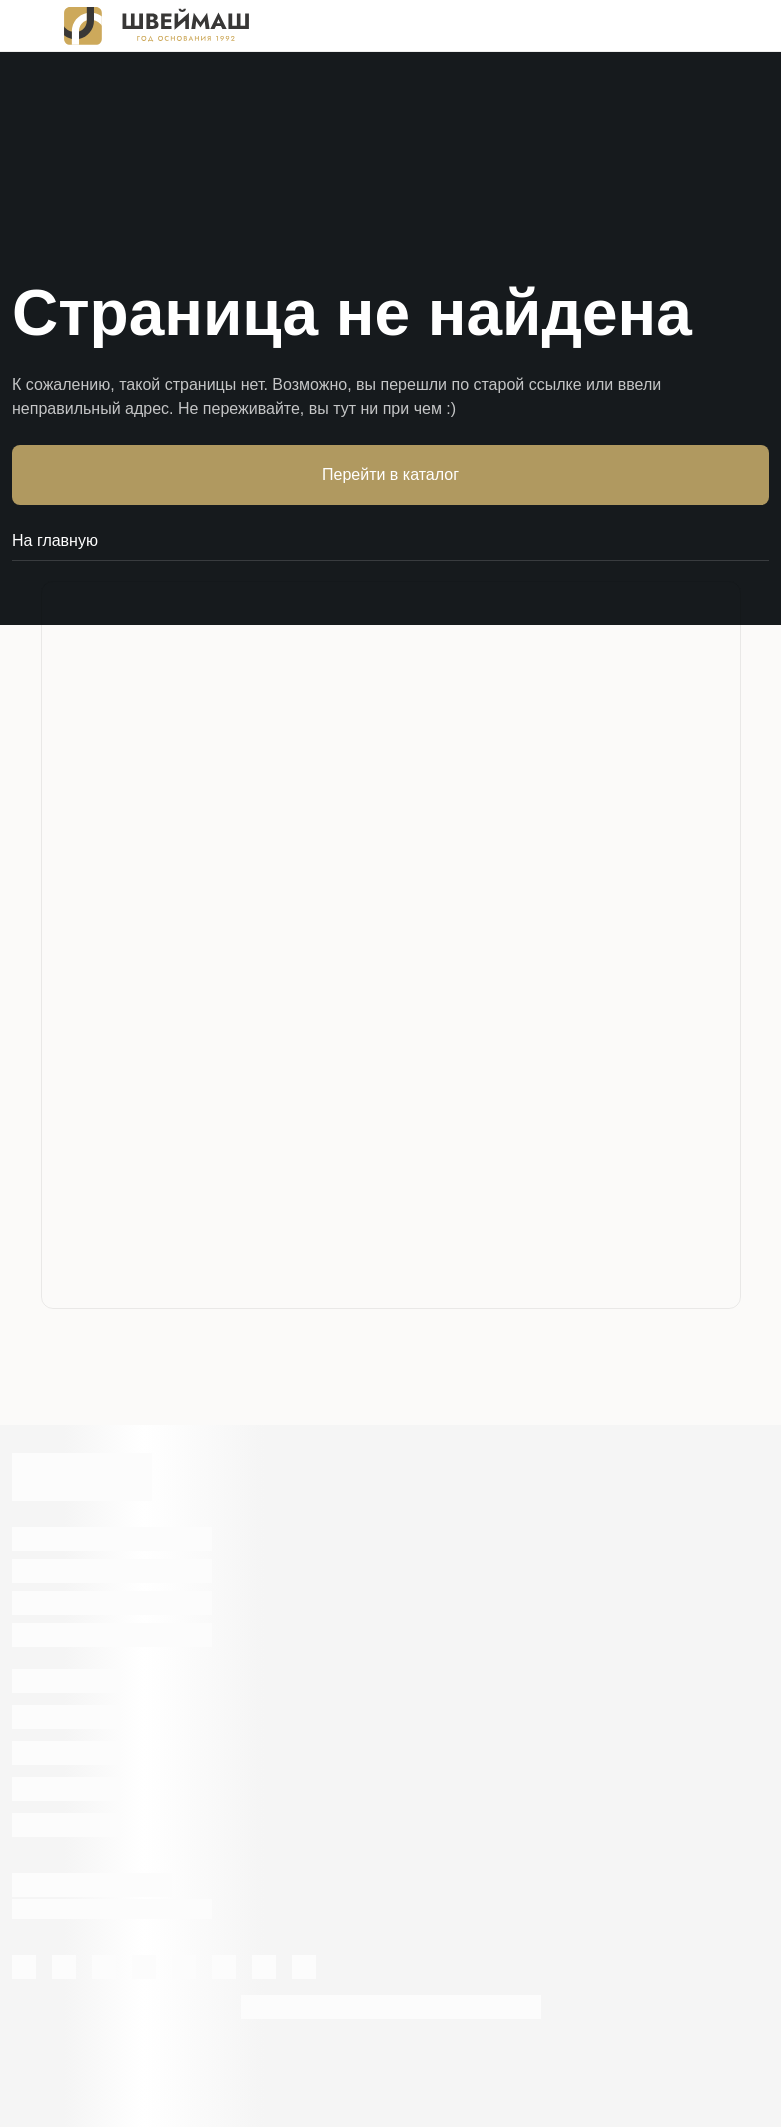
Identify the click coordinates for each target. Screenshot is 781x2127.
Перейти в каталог (390, 474)
